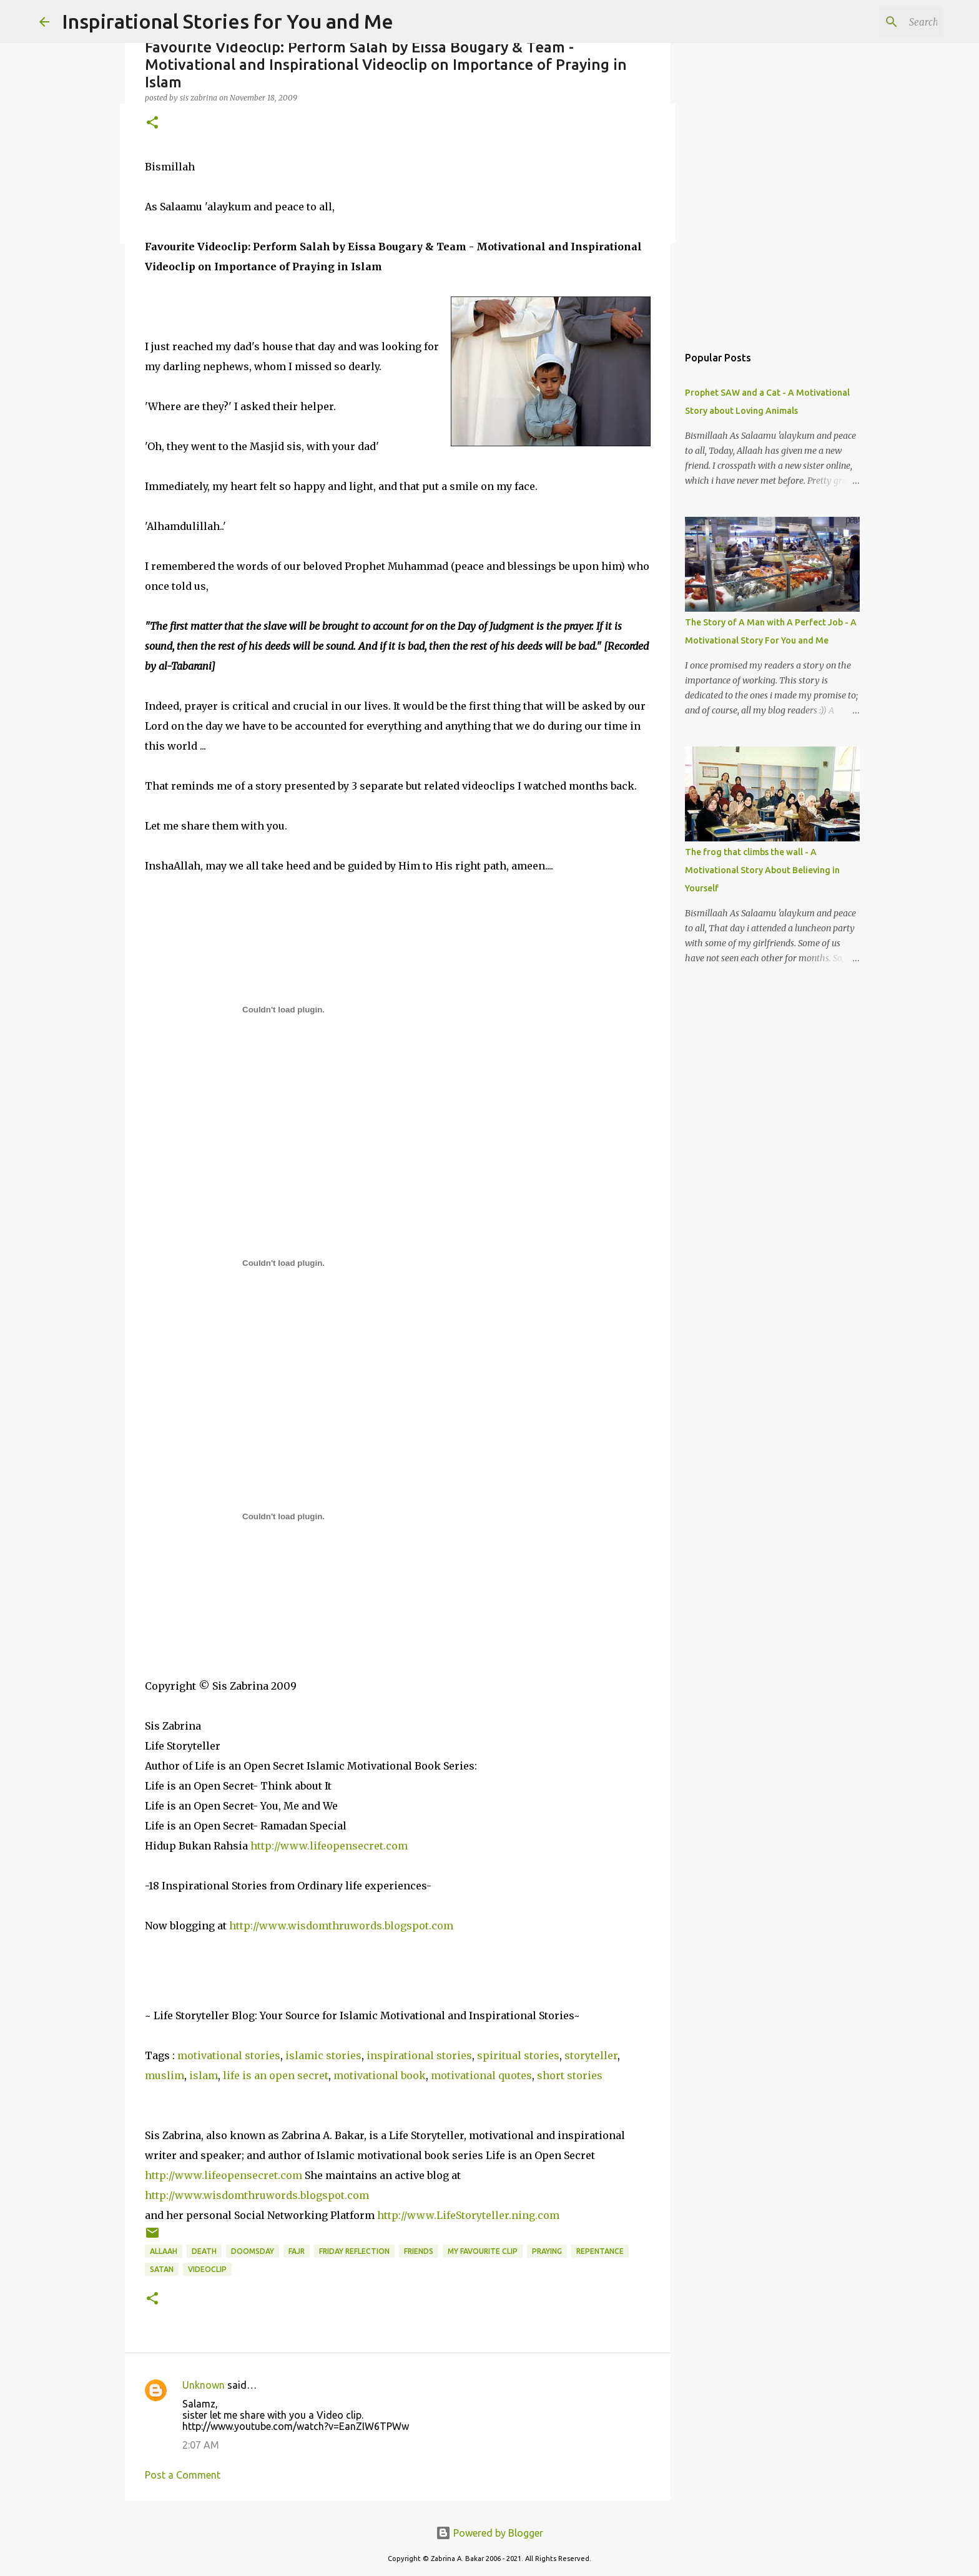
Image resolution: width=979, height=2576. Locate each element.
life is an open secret (275, 2075)
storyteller (590, 2055)
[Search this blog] (876, 22)
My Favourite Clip (483, 2251)
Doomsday (252, 2251)
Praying (547, 2251)
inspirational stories (419, 2055)
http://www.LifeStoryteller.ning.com (468, 2215)
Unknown (203, 2385)
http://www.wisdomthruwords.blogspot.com (341, 1925)
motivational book (379, 2075)
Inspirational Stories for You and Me (227, 21)
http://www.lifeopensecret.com (329, 1845)
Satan (162, 2269)
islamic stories (323, 2055)
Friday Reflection (354, 2251)
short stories (570, 2075)
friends (418, 2251)
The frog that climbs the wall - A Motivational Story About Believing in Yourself (762, 870)
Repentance (600, 2251)
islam (203, 2075)
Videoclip (207, 2269)
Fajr (296, 2251)
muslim (164, 2075)
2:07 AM (200, 2445)
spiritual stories (518, 2055)
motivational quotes (481, 2075)
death (204, 2251)
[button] (152, 123)
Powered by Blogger (489, 2533)
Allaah (163, 2251)
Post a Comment (182, 2475)
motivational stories (228, 2055)
